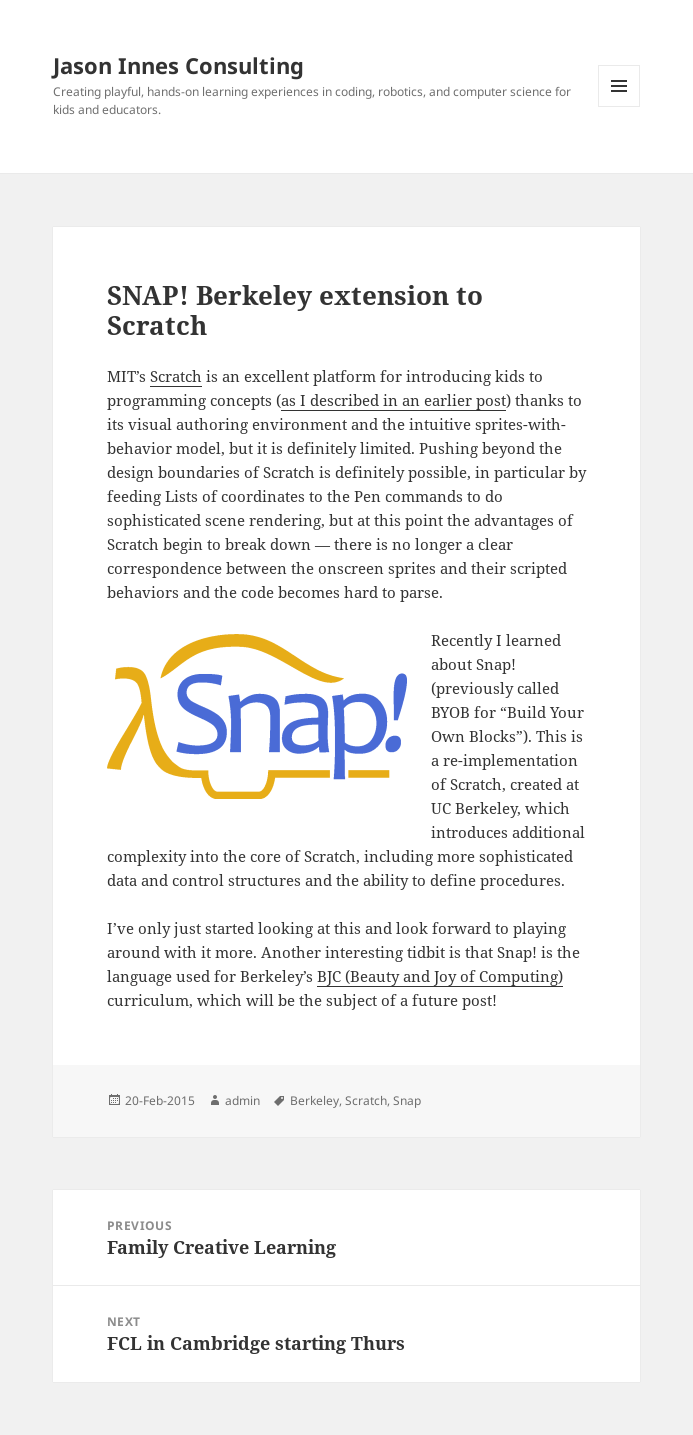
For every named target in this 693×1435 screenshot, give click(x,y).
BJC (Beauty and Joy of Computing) (440, 976)
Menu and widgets (619, 106)
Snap (407, 1100)
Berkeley (314, 1100)
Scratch (176, 376)
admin (242, 1100)
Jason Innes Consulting (178, 65)
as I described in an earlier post (393, 400)
